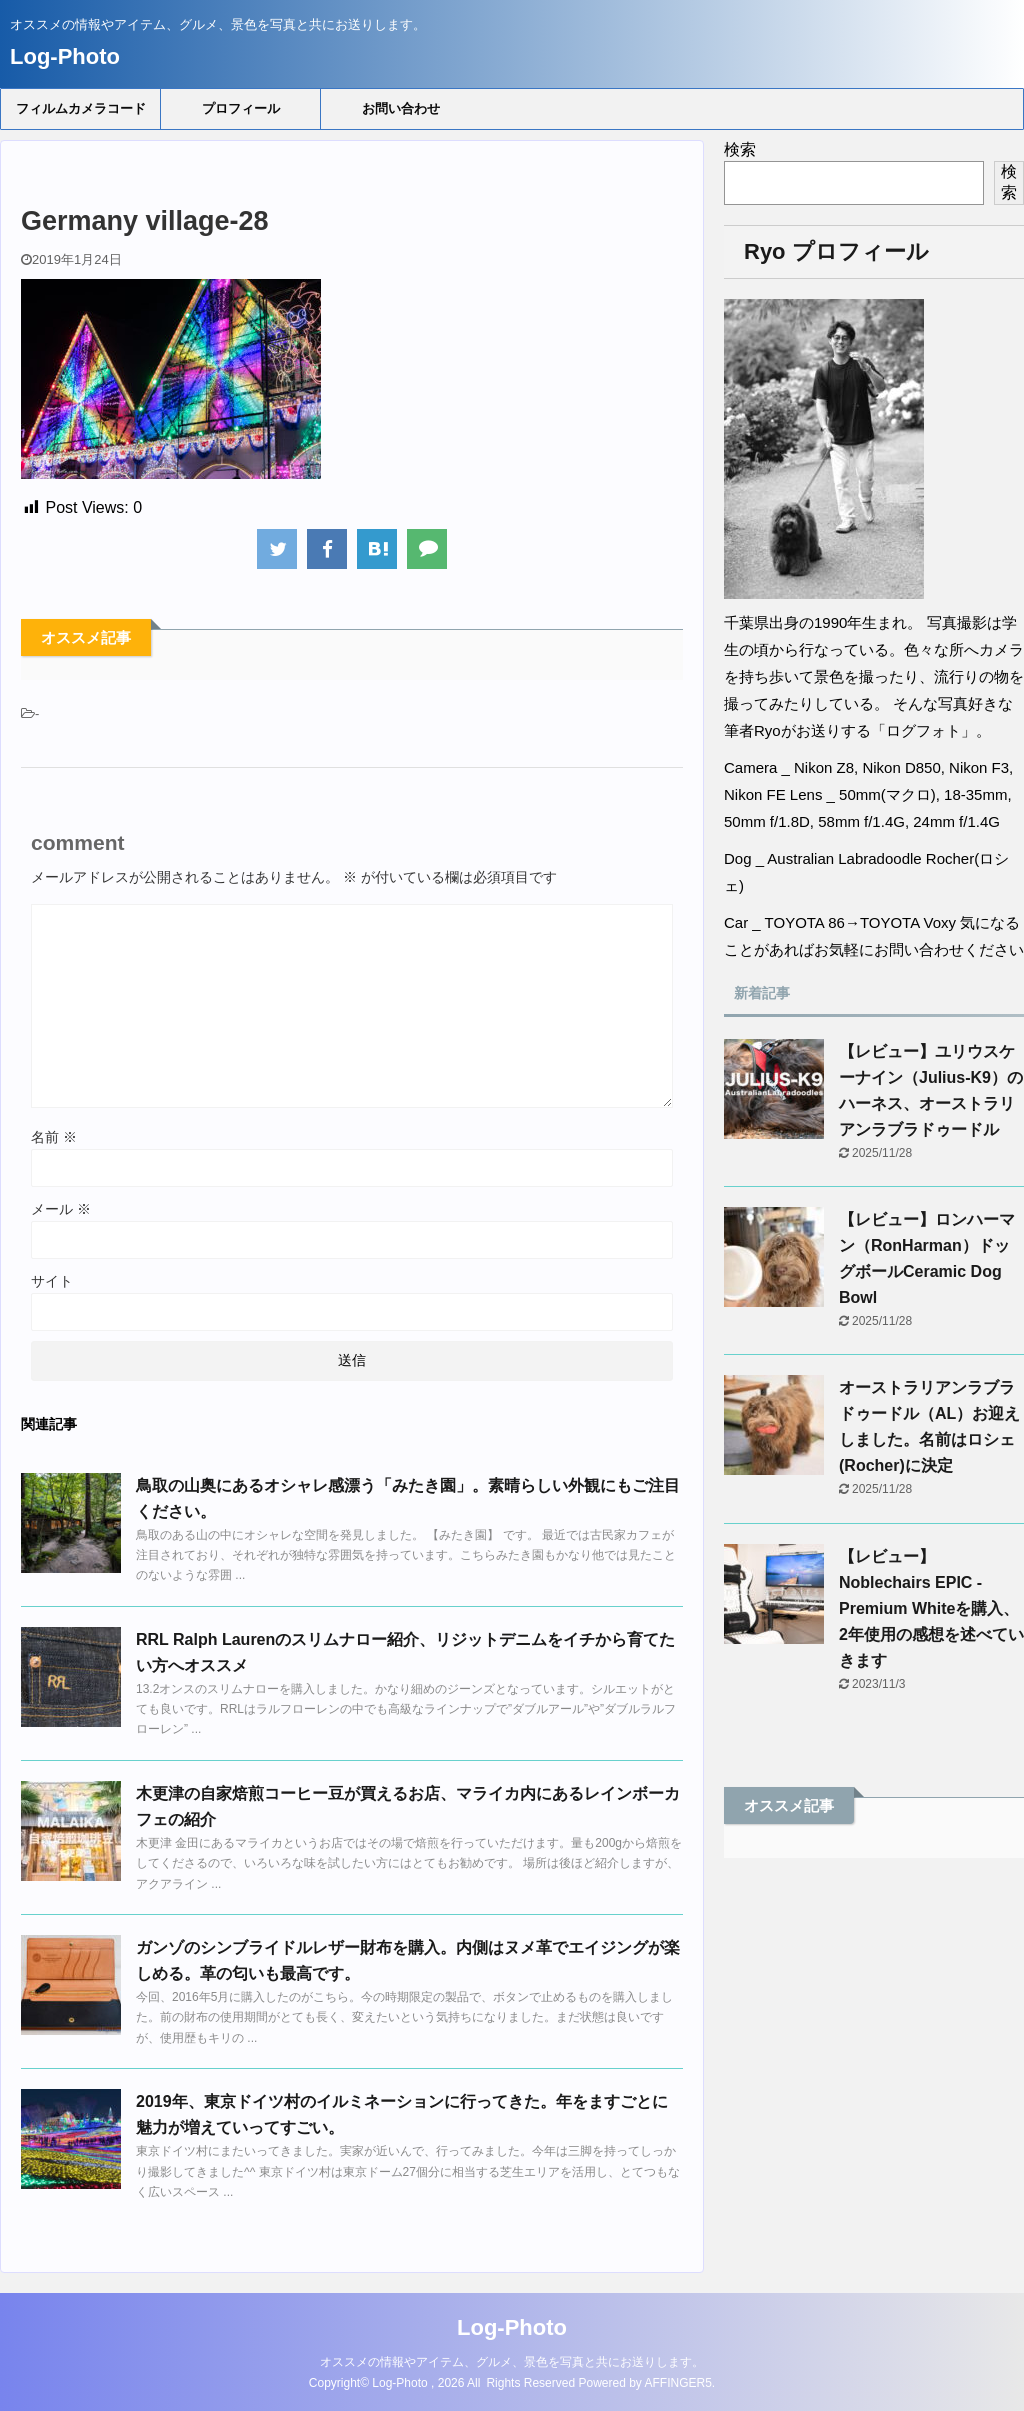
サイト (52, 1281)
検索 (740, 149)
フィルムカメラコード (81, 108)
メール (61, 1209)
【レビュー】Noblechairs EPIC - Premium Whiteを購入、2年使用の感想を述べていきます (931, 1608)
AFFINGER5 (678, 2383)
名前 (54, 1137)
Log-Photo (65, 56)
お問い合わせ (401, 108)
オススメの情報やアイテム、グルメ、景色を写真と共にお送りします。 (512, 2362)
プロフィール (241, 108)
